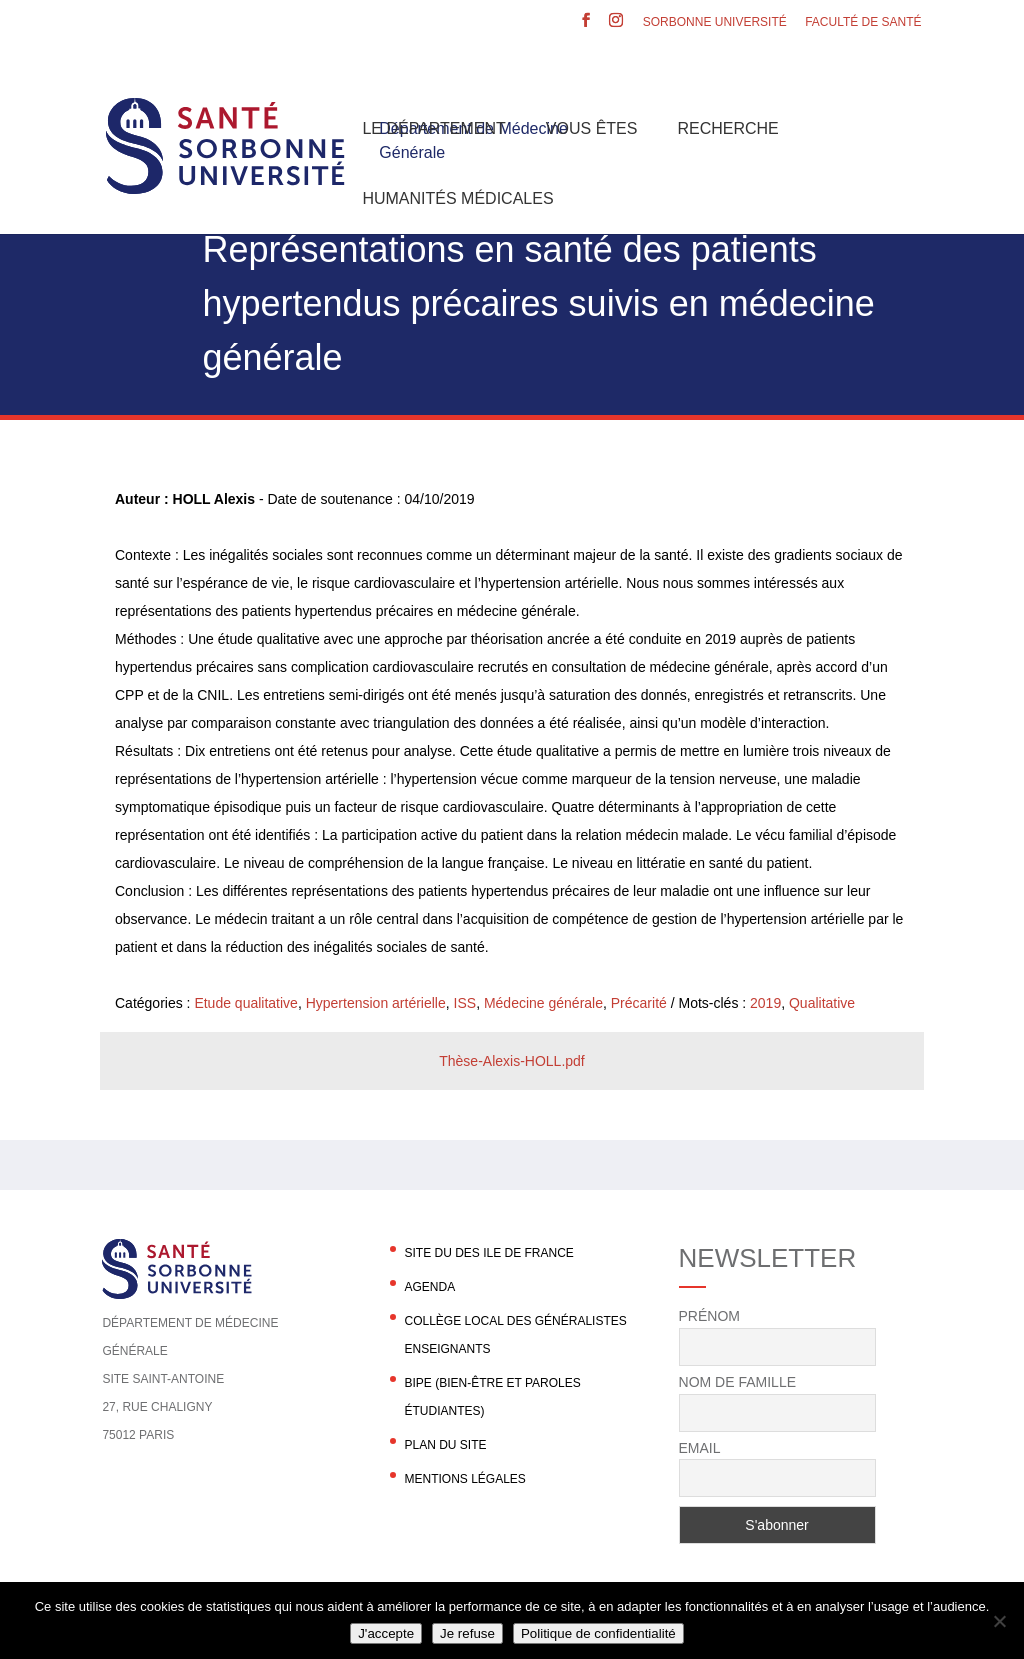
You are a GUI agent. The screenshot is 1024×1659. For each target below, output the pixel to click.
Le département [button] (433, 128)
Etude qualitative (246, 1003)
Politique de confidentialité (598, 1633)
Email (700, 1448)
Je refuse (467, 1633)
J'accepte (386, 1633)
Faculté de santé (863, 22)
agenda (429, 1287)
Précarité (639, 1003)
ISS (465, 1003)
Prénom (709, 1316)
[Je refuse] (999, 1621)
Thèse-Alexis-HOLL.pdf (512, 1061)
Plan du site (445, 1445)
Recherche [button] (727, 128)
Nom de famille (737, 1382)
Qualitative (822, 1003)
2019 (765, 1003)
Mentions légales (464, 1479)
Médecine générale (543, 1003)
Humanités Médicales (457, 198)
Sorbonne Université (715, 22)
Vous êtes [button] (592, 128)
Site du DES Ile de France (488, 1253)
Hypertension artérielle (376, 1003)
